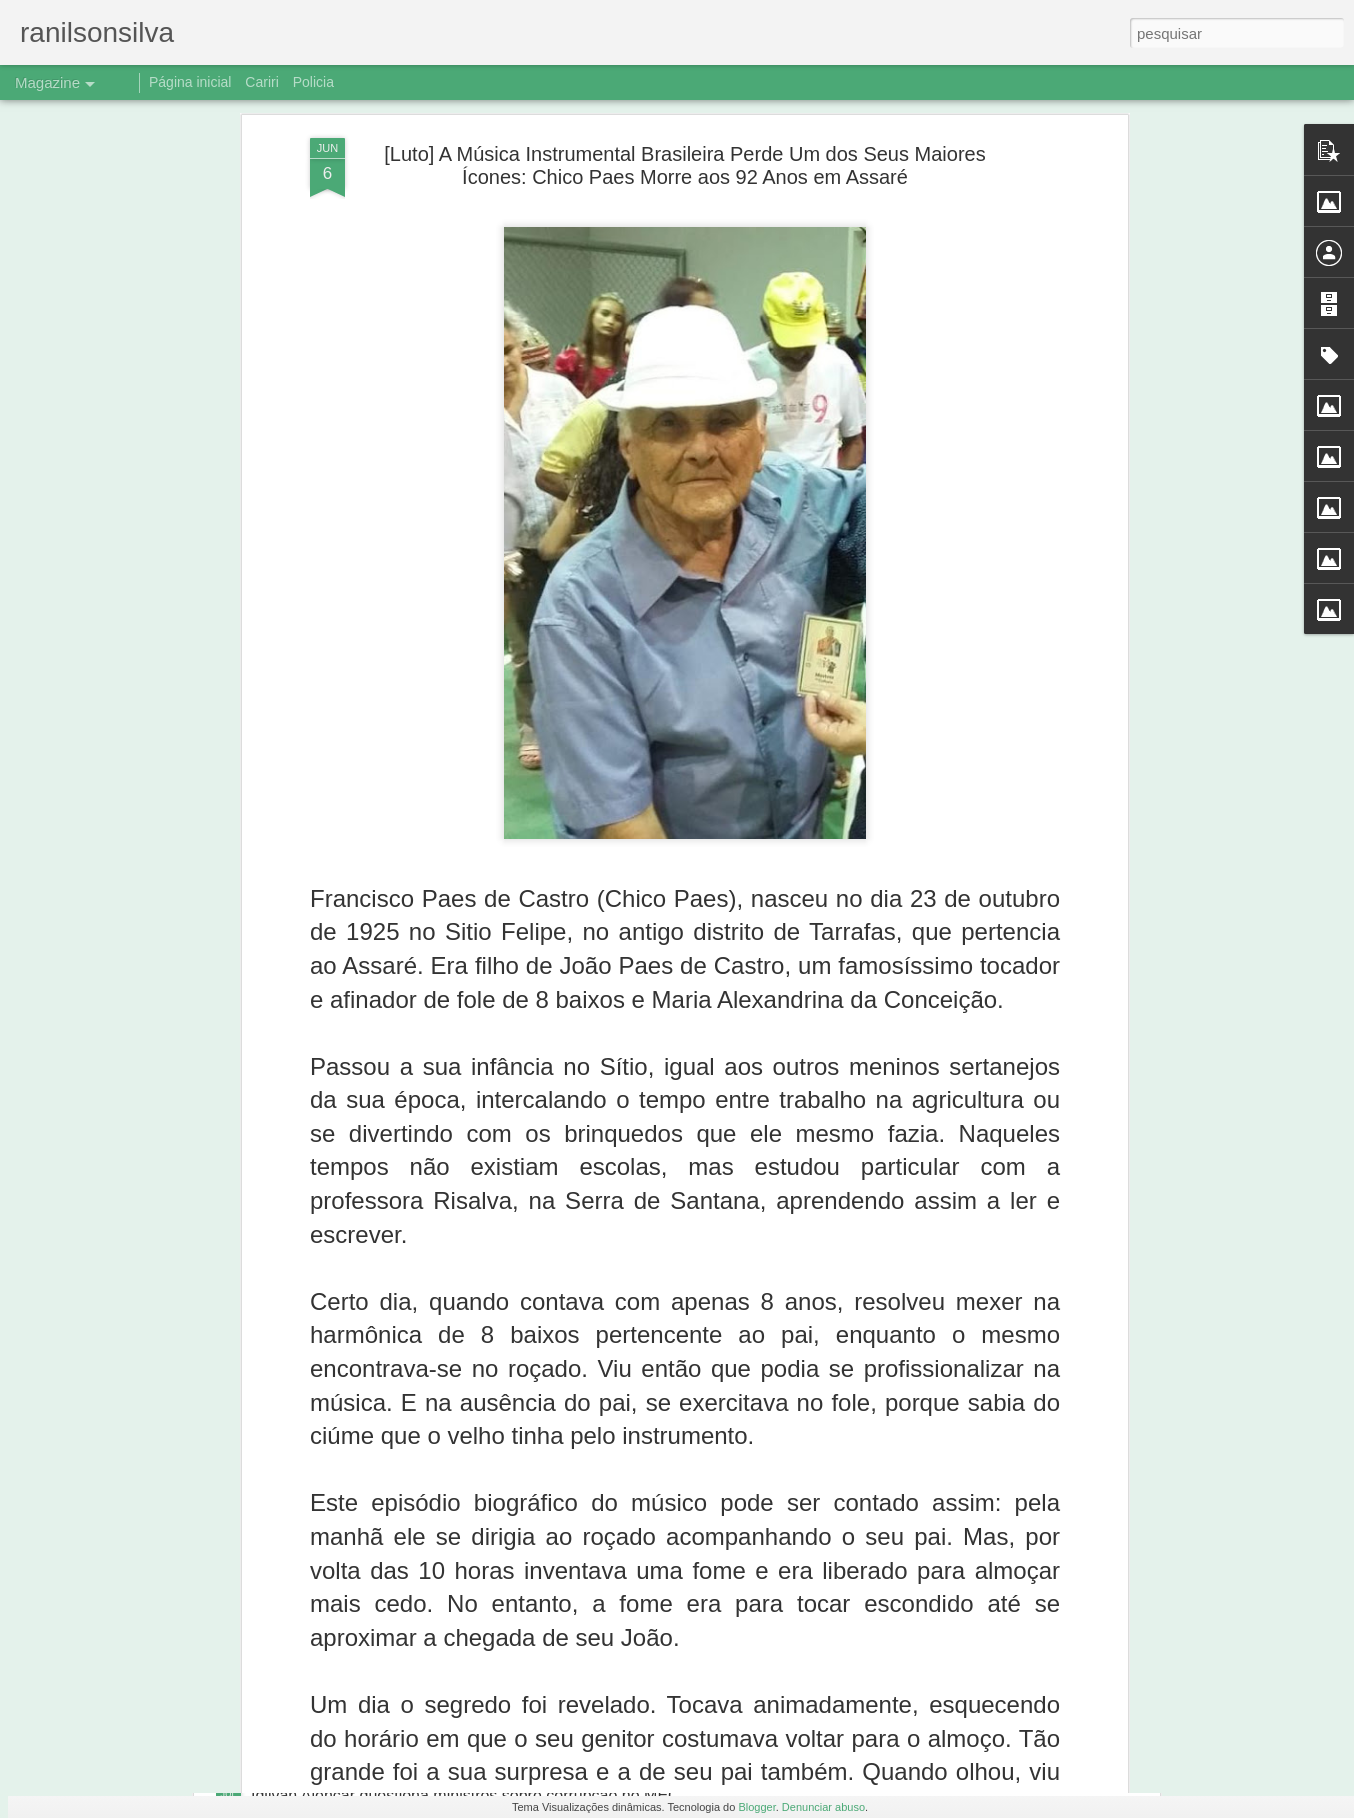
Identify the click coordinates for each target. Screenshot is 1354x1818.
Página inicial (190, 82)
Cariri (261, 82)
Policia (313, 82)
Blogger (756, 1807)
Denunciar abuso (823, 1807)
